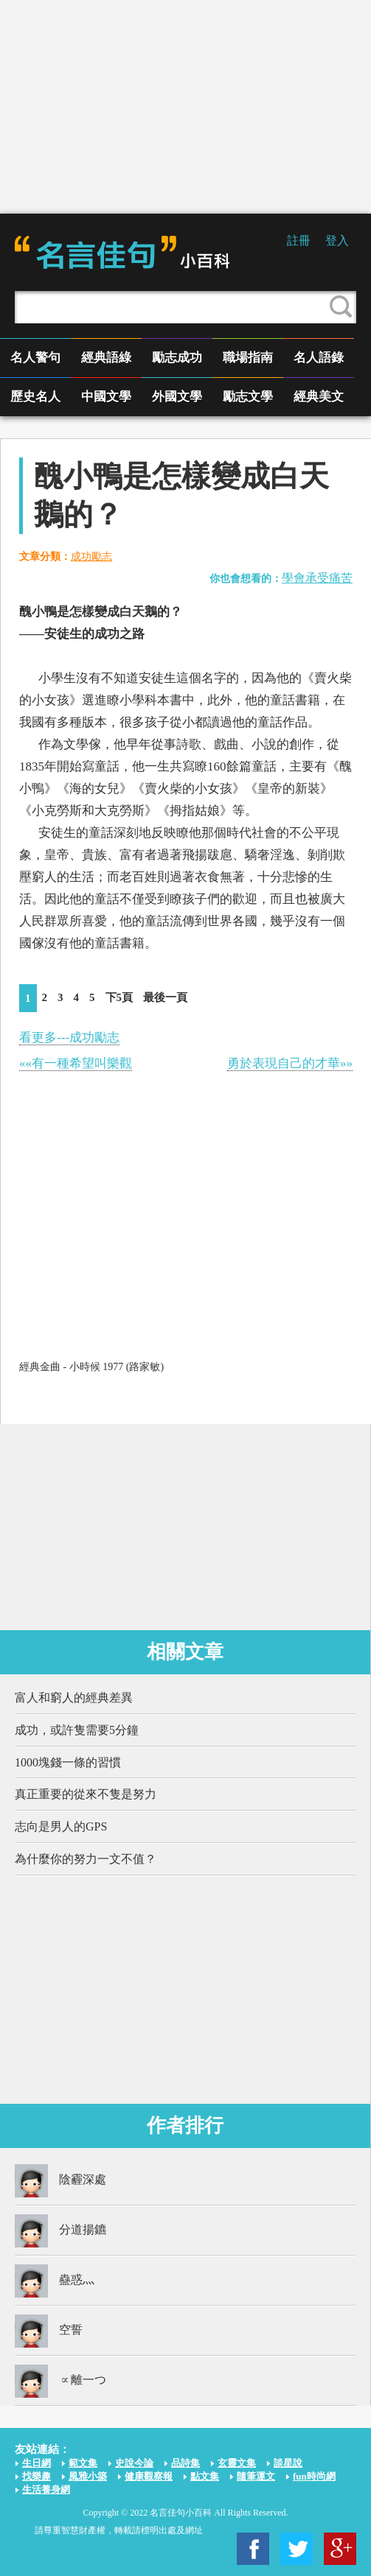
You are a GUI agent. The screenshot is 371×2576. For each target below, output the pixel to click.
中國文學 (106, 397)
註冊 (299, 240)
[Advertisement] (185, 107)
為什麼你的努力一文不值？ (85, 1859)
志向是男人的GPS (61, 1826)
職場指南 (248, 358)
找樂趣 (36, 2476)
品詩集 (185, 2462)
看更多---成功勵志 (69, 1038)
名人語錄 (319, 358)
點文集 (204, 2476)
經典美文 (319, 397)
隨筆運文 (256, 2476)
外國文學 (177, 397)
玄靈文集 (237, 2462)
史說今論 (134, 2462)
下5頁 (119, 997)
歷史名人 (35, 397)
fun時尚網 (314, 2476)
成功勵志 (91, 556)
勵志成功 (177, 358)
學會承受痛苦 (317, 578)
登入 (337, 240)
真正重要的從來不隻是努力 (85, 1794)
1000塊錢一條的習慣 (68, 1762)
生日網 (36, 2462)
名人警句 (35, 358)
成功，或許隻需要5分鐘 (77, 1730)
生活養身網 (46, 2489)
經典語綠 (106, 358)
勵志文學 (248, 397)
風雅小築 (88, 2476)
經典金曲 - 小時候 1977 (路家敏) (91, 1366)
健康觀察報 (149, 2476)
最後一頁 (165, 997)
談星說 (288, 2462)
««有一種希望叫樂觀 (75, 1063)
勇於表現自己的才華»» (290, 1063)
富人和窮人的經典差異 (74, 1697)
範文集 (83, 2462)
